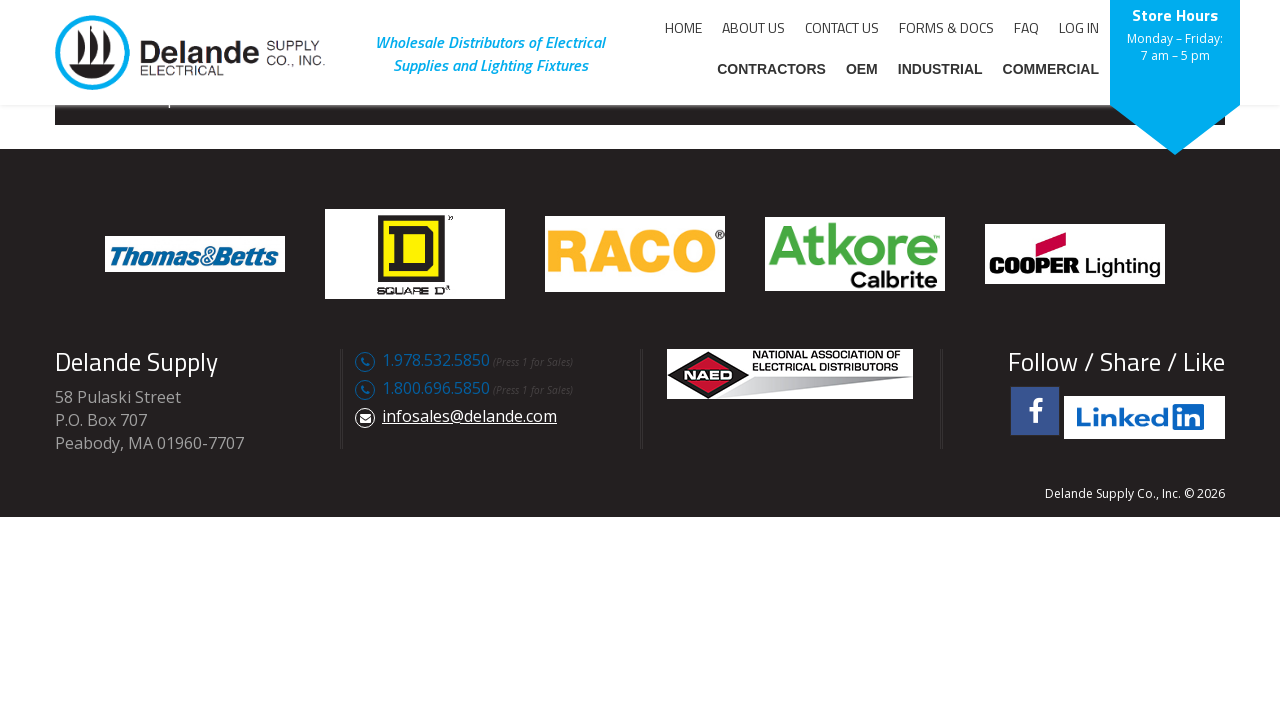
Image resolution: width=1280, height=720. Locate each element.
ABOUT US (753, 27)
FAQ (1026, 27)
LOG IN (1079, 27)
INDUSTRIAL (940, 69)
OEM (862, 69)
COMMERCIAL (1051, 69)
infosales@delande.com (469, 416)
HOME (683, 27)
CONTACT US (842, 27)
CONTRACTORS (771, 69)
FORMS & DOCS (946, 27)
